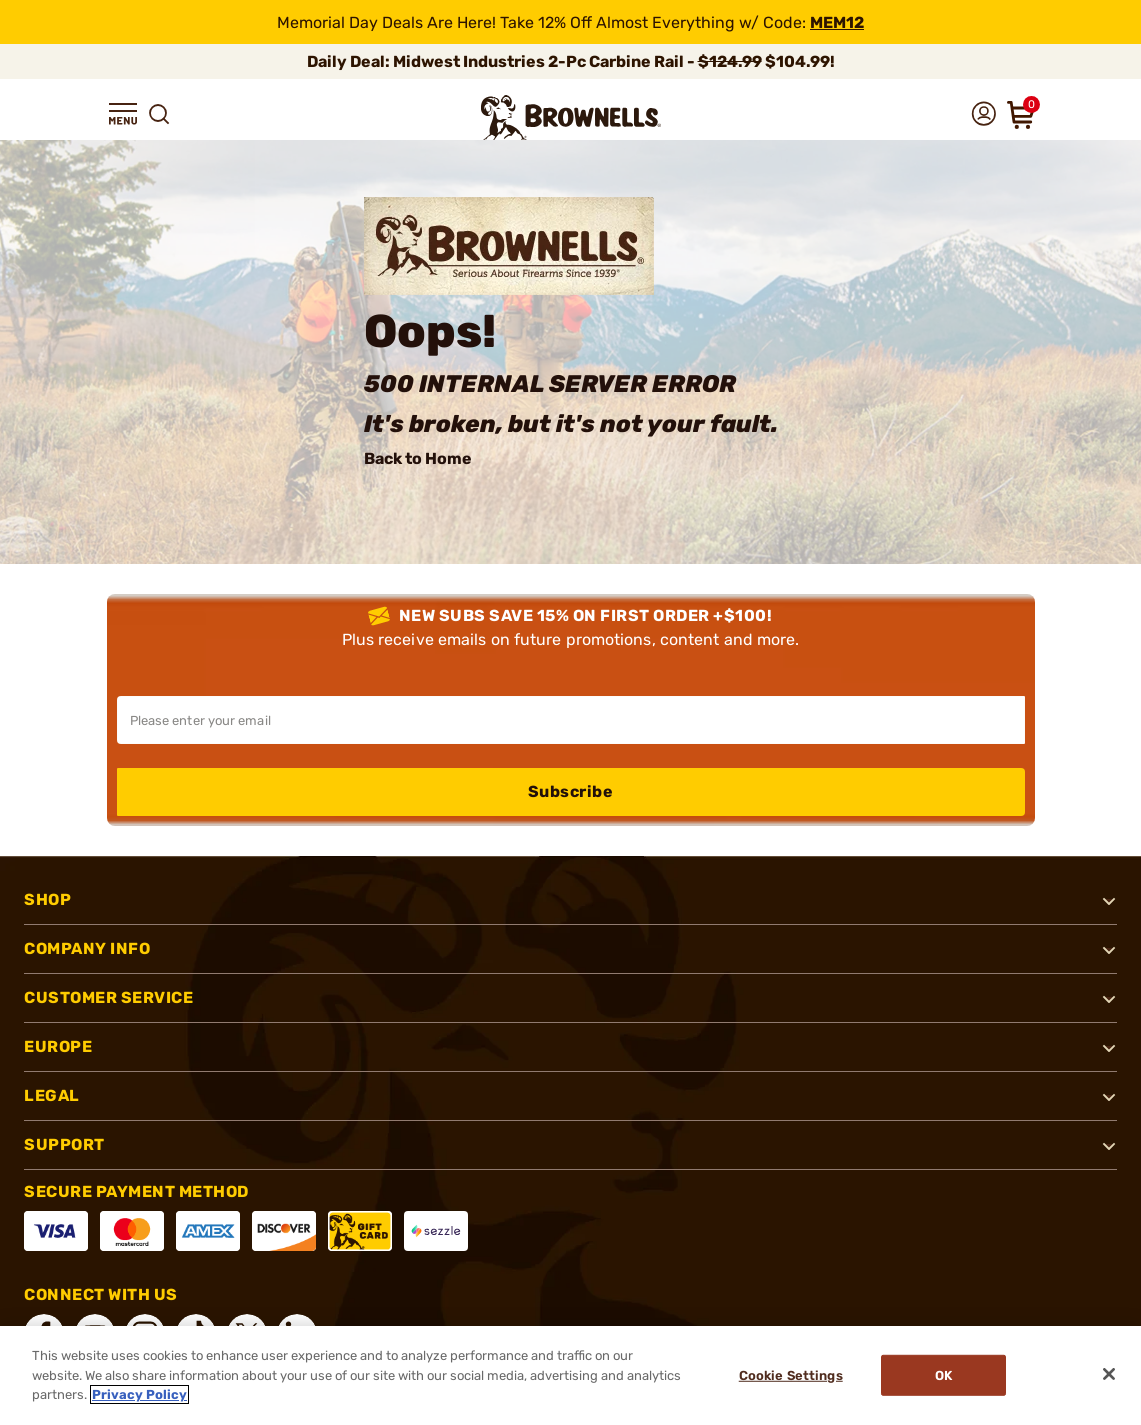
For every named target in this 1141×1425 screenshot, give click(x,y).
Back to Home (418, 458)
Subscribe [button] (571, 791)
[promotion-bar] (570, 22)
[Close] (1109, 1374)
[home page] (571, 117)
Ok (944, 1375)
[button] (123, 114)
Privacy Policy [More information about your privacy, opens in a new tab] (139, 1394)
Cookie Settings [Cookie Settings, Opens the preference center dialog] (790, 1375)
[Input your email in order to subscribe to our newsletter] (571, 720)
